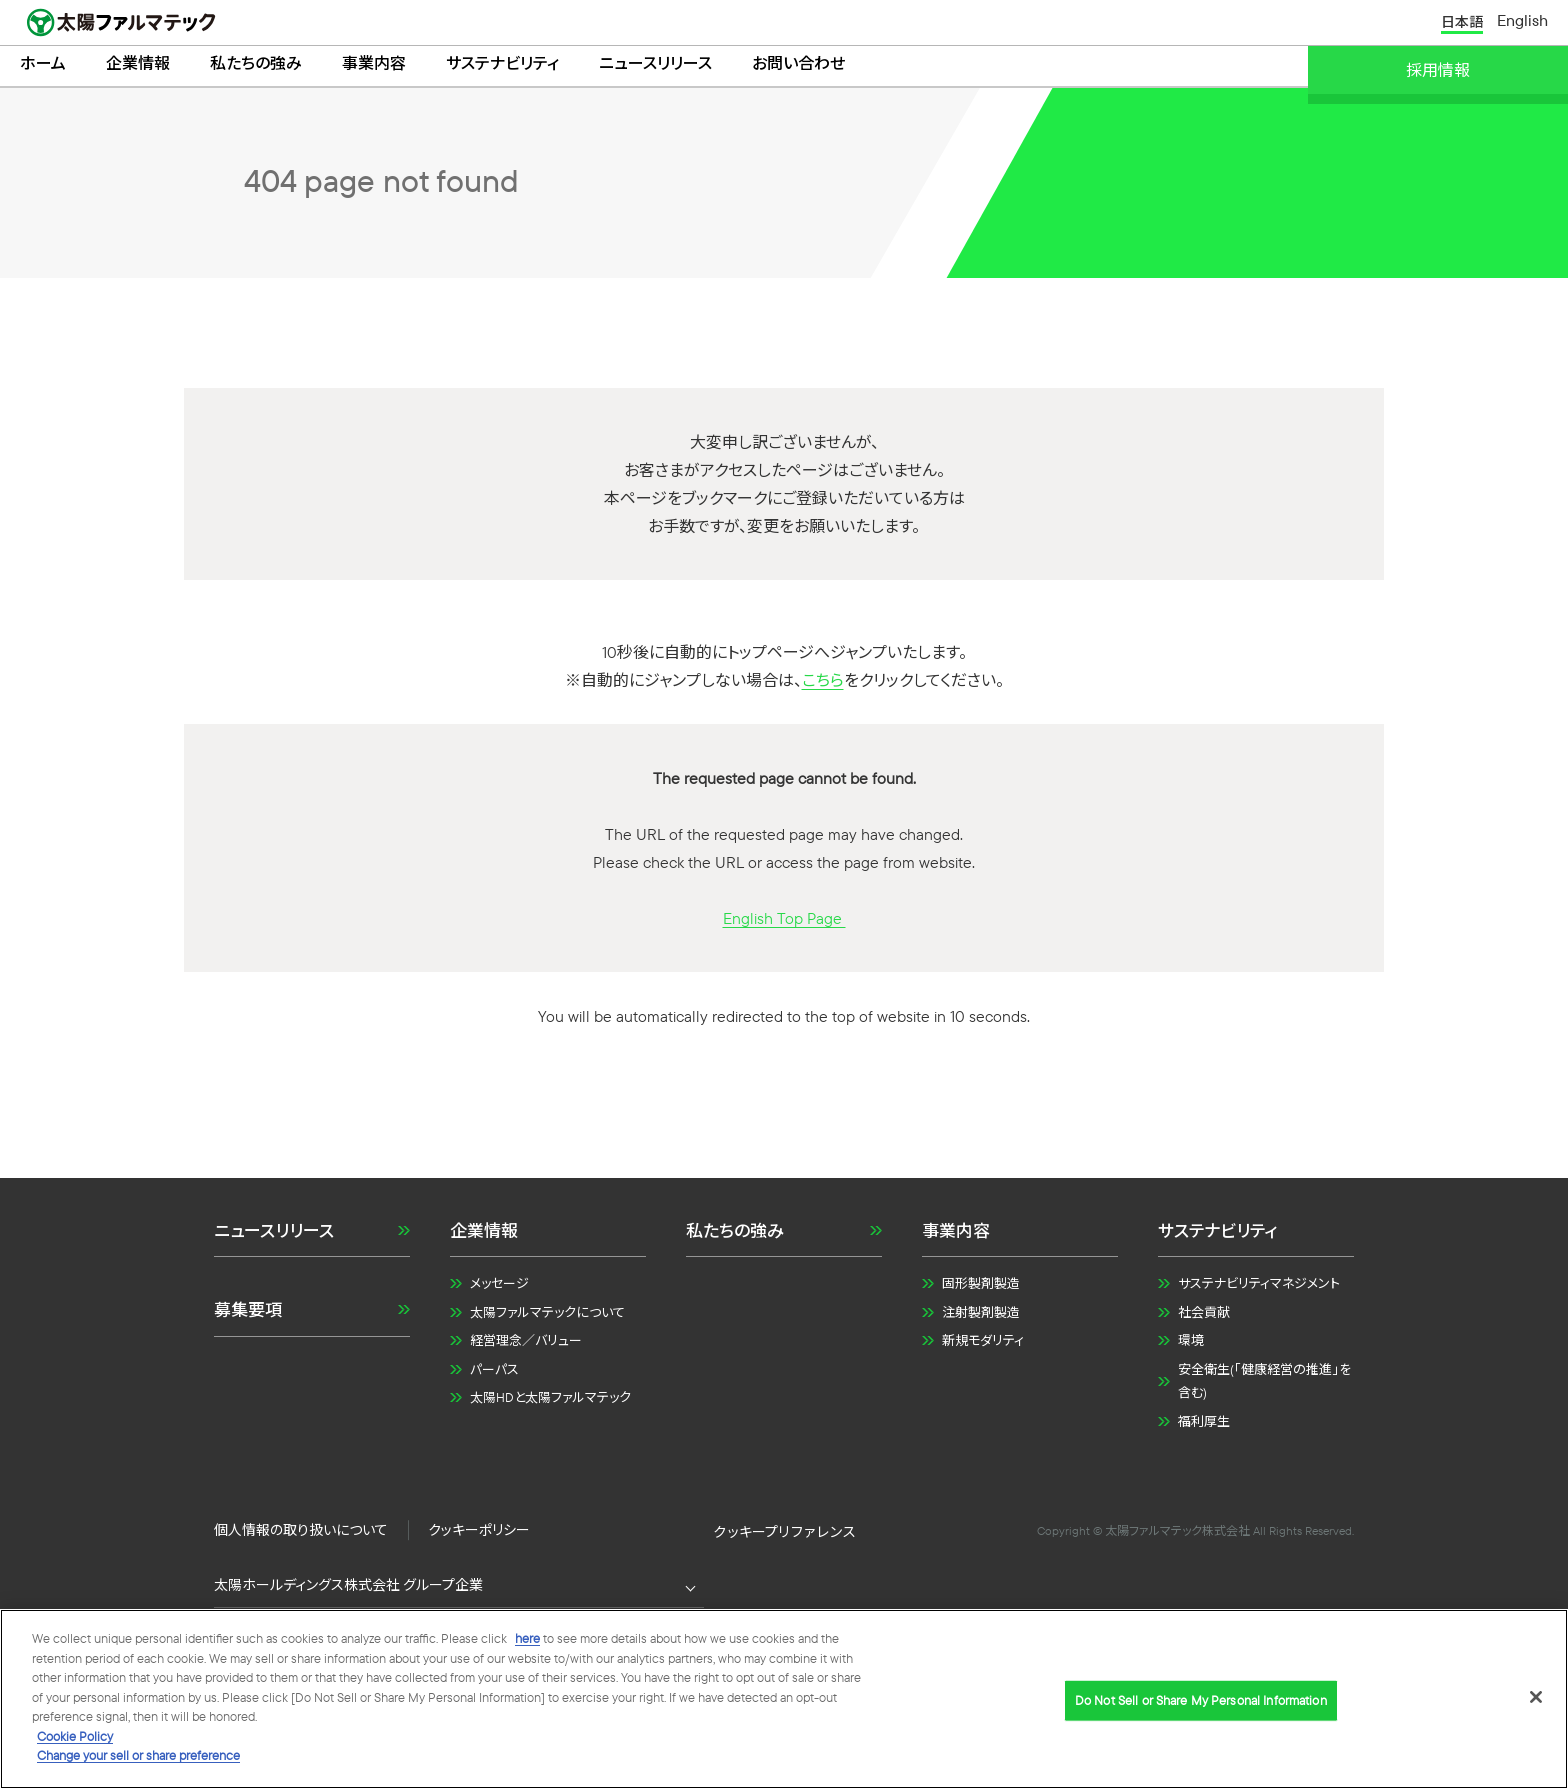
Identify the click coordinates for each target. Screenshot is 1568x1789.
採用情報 (1438, 70)
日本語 (1462, 23)
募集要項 (248, 1315)
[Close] (1536, 1699)
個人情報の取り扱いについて (301, 1535)
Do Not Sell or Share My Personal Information (784, 1536)
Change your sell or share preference (138, 1758)
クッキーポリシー (479, 1535)
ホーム (43, 66)
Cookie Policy (75, 1738)
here (527, 1641)
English (1522, 22)
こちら (823, 685)
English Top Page (784, 923)
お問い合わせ (798, 66)
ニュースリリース (655, 66)
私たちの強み (256, 66)
